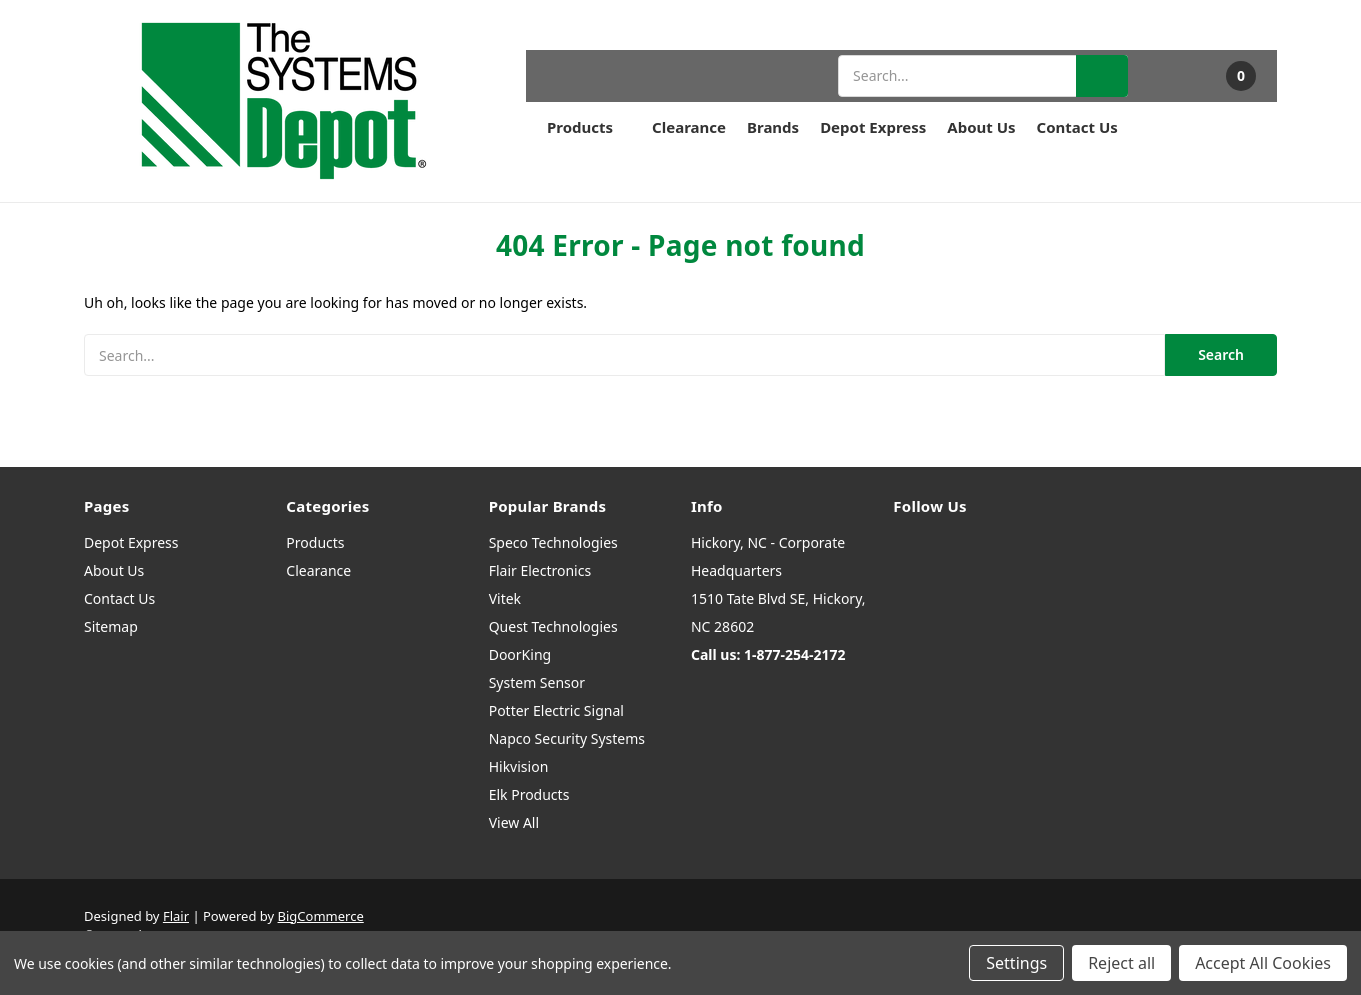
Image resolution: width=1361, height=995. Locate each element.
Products (589, 127)
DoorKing (520, 654)
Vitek (505, 598)
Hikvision (519, 766)
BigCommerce (321, 916)
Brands (773, 127)
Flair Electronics (540, 570)
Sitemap (111, 626)
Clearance (689, 127)
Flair (176, 916)
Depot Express (873, 127)
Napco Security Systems (567, 738)
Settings (1016, 963)
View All (514, 822)
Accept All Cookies (1263, 963)
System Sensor (537, 682)
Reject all (1121, 963)
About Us (981, 127)
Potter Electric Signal (556, 710)
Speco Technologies (553, 542)
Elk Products (529, 794)
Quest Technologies (553, 626)
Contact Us (1077, 127)
